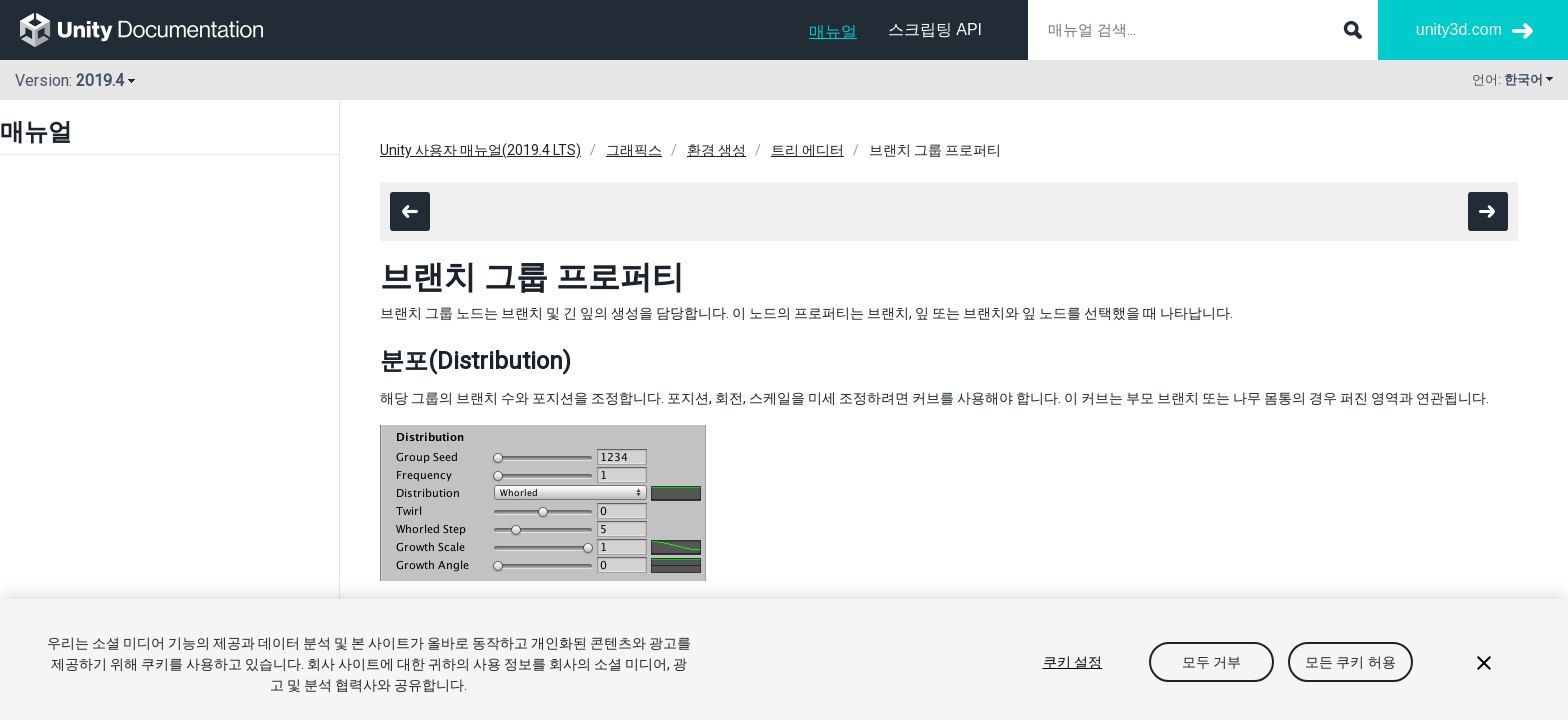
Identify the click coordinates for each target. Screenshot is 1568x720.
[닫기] (1484, 663)
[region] (784, 659)
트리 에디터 (807, 150)
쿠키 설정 (1073, 662)
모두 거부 (1212, 662)
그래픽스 (634, 150)
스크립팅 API (935, 29)
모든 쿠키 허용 (1350, 662)
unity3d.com (1459, 29)
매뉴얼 (833, 31)
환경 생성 (716, 150)
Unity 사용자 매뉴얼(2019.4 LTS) (480, 150)
